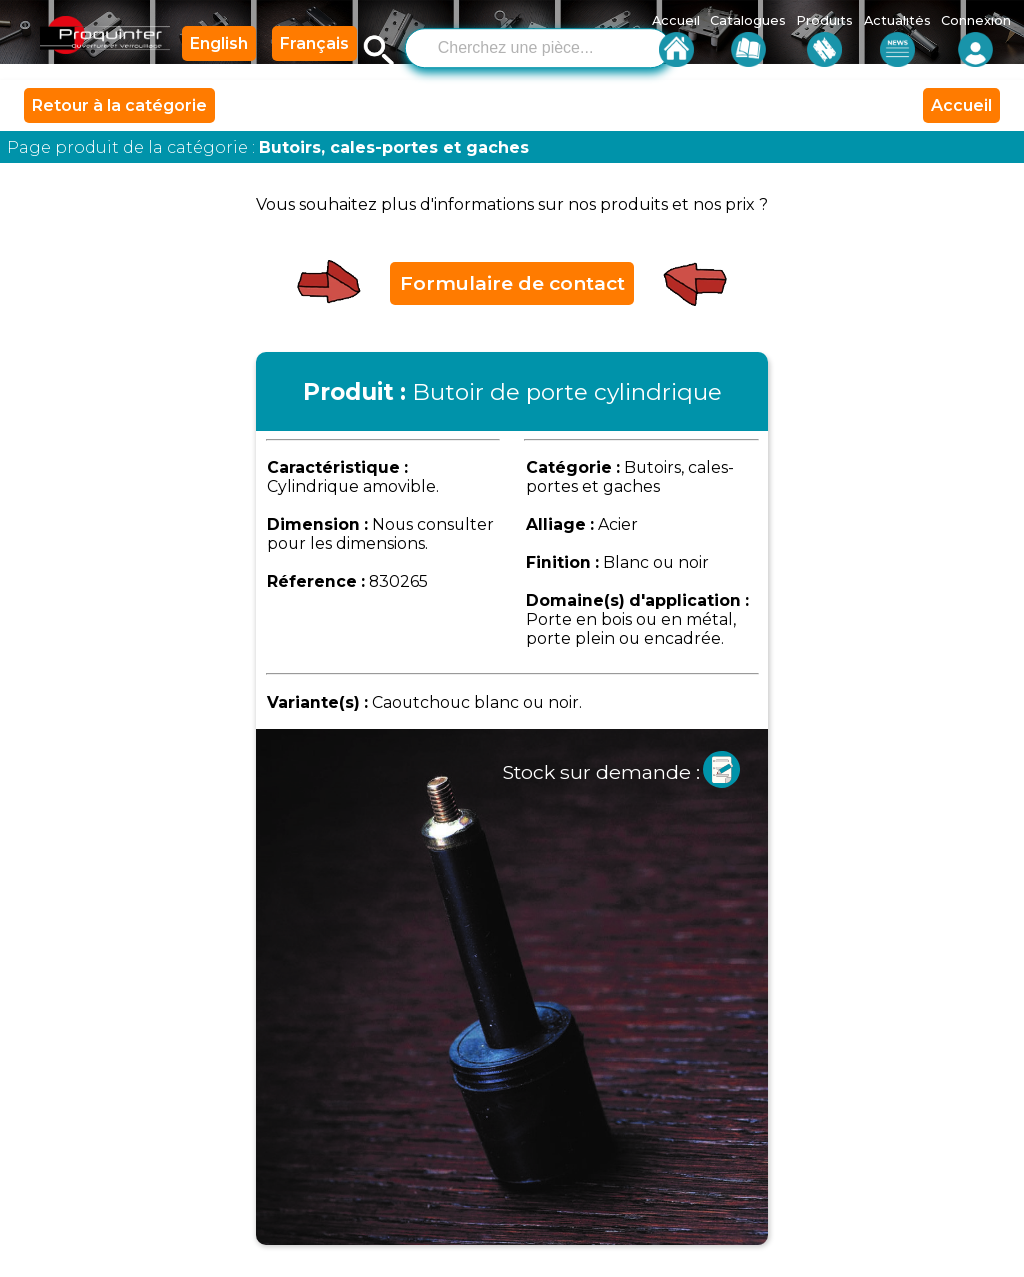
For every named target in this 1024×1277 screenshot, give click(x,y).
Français (314, 43)
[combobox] (538, 45)
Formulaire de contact (512, 283)
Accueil (961, 105)
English (219, 43)
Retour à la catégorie (119, 105)
